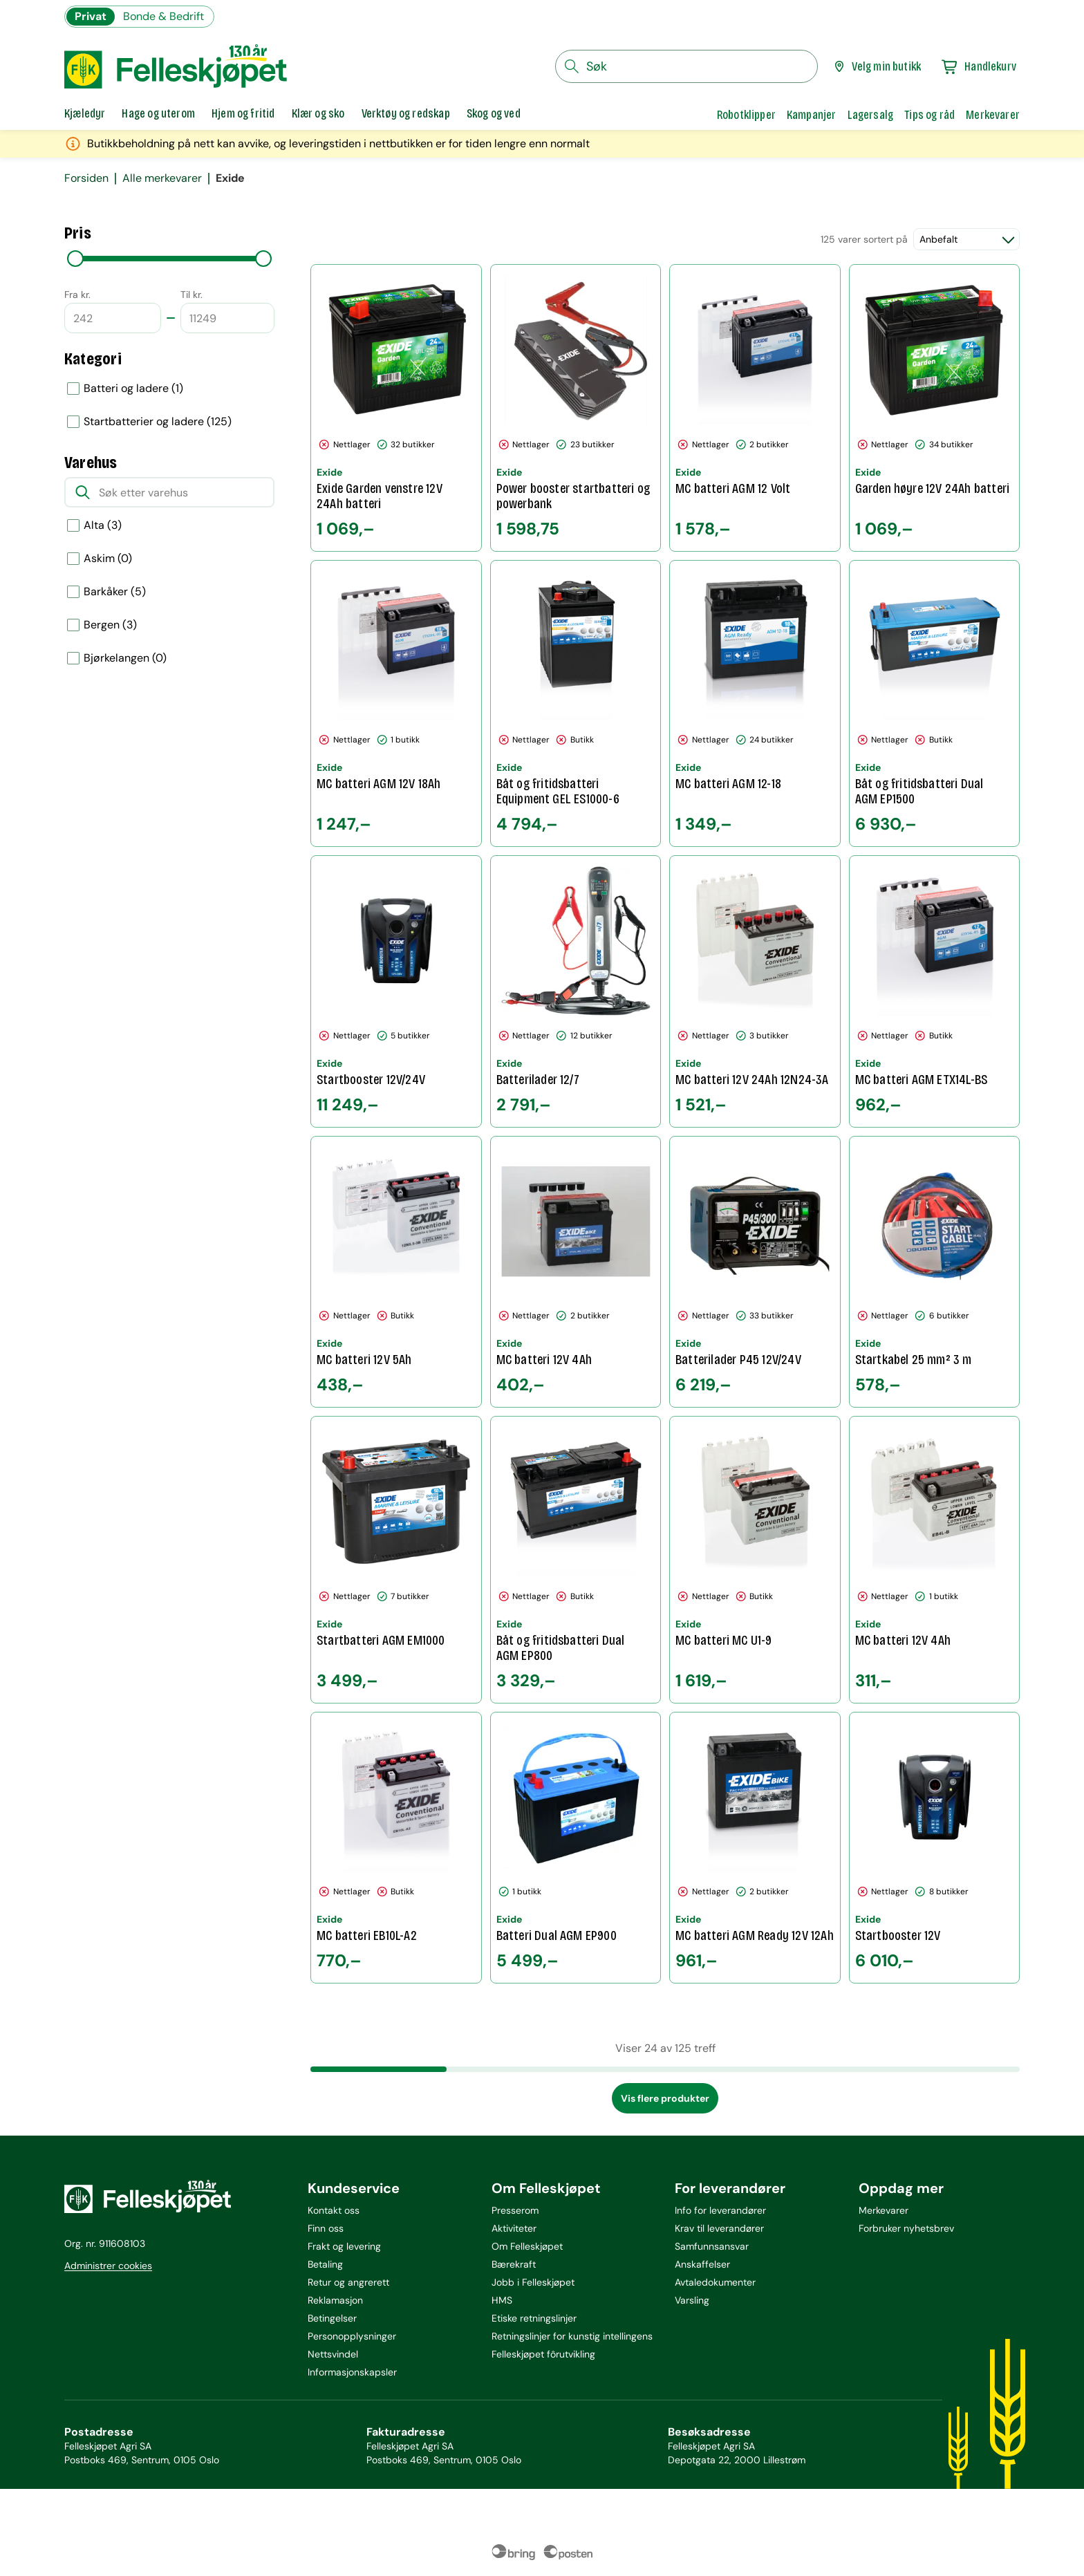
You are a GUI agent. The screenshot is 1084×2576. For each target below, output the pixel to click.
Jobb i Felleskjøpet (533, 2282)
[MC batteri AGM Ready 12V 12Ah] (755, 1848)
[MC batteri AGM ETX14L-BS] (934, 991)
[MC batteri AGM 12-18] (755, 704)
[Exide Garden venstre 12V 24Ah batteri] (396, 408)
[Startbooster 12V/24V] (396, 991)
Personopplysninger (352, 2336)
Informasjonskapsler (352, 2372)
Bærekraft (514, 2264)
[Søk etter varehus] (169, 492)
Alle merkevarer (162, 178)
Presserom (515, 2210)
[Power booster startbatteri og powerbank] (576, 408)
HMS (502, 2300)
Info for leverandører (720, 2210)
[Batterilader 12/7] (576, 991)
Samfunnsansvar (712, 2246)
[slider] (75, 258)
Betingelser (332, 2318)
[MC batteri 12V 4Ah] (576, 1272)
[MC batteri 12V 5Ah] (396, 1272)
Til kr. (191, 294)
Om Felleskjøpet (527, 2246)
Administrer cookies (108, 2265)
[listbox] (169, 405)
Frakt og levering (344, 2246)
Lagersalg (871, 114)
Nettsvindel (333, 2354)
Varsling (692, 2300)
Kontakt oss (333, 2210)
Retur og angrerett (348, 2282)
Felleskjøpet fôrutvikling (543, 2354)
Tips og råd (929, 114)
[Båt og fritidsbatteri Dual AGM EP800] (576, 1560)
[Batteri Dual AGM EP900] (576, 1848)
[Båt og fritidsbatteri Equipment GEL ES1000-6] (576, 704)
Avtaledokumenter (715, 2282)
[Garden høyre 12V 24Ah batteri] (934, 408)
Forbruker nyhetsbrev (906, 2228)
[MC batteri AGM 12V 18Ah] (396, 704)
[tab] (84, 115)
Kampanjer (812, 114)
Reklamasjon (335, 2300)
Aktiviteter (514, 2228)
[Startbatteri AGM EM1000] (396, 1560)
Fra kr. (77, 294)
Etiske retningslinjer (534, 2318)
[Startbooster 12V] (934, 1848)
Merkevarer (993, 114)
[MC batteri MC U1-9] (755, 1560)
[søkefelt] (686, 66)
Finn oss (326, 2228)
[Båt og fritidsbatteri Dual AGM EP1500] (934, 704)
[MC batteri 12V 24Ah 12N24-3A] (755, 991)
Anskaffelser (702, 2264)
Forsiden (86, 178)
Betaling (325, 2264)
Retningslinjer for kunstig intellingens (572, 2336)
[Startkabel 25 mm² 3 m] (934, 1272)
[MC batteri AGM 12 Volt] (755, 408)
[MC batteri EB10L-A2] (396, 1848)
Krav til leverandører (719, 2228)
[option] (169, 388)
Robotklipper (746, 114)
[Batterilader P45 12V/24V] (755, 1272)
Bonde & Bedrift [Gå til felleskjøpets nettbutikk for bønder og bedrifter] (163, 16)
